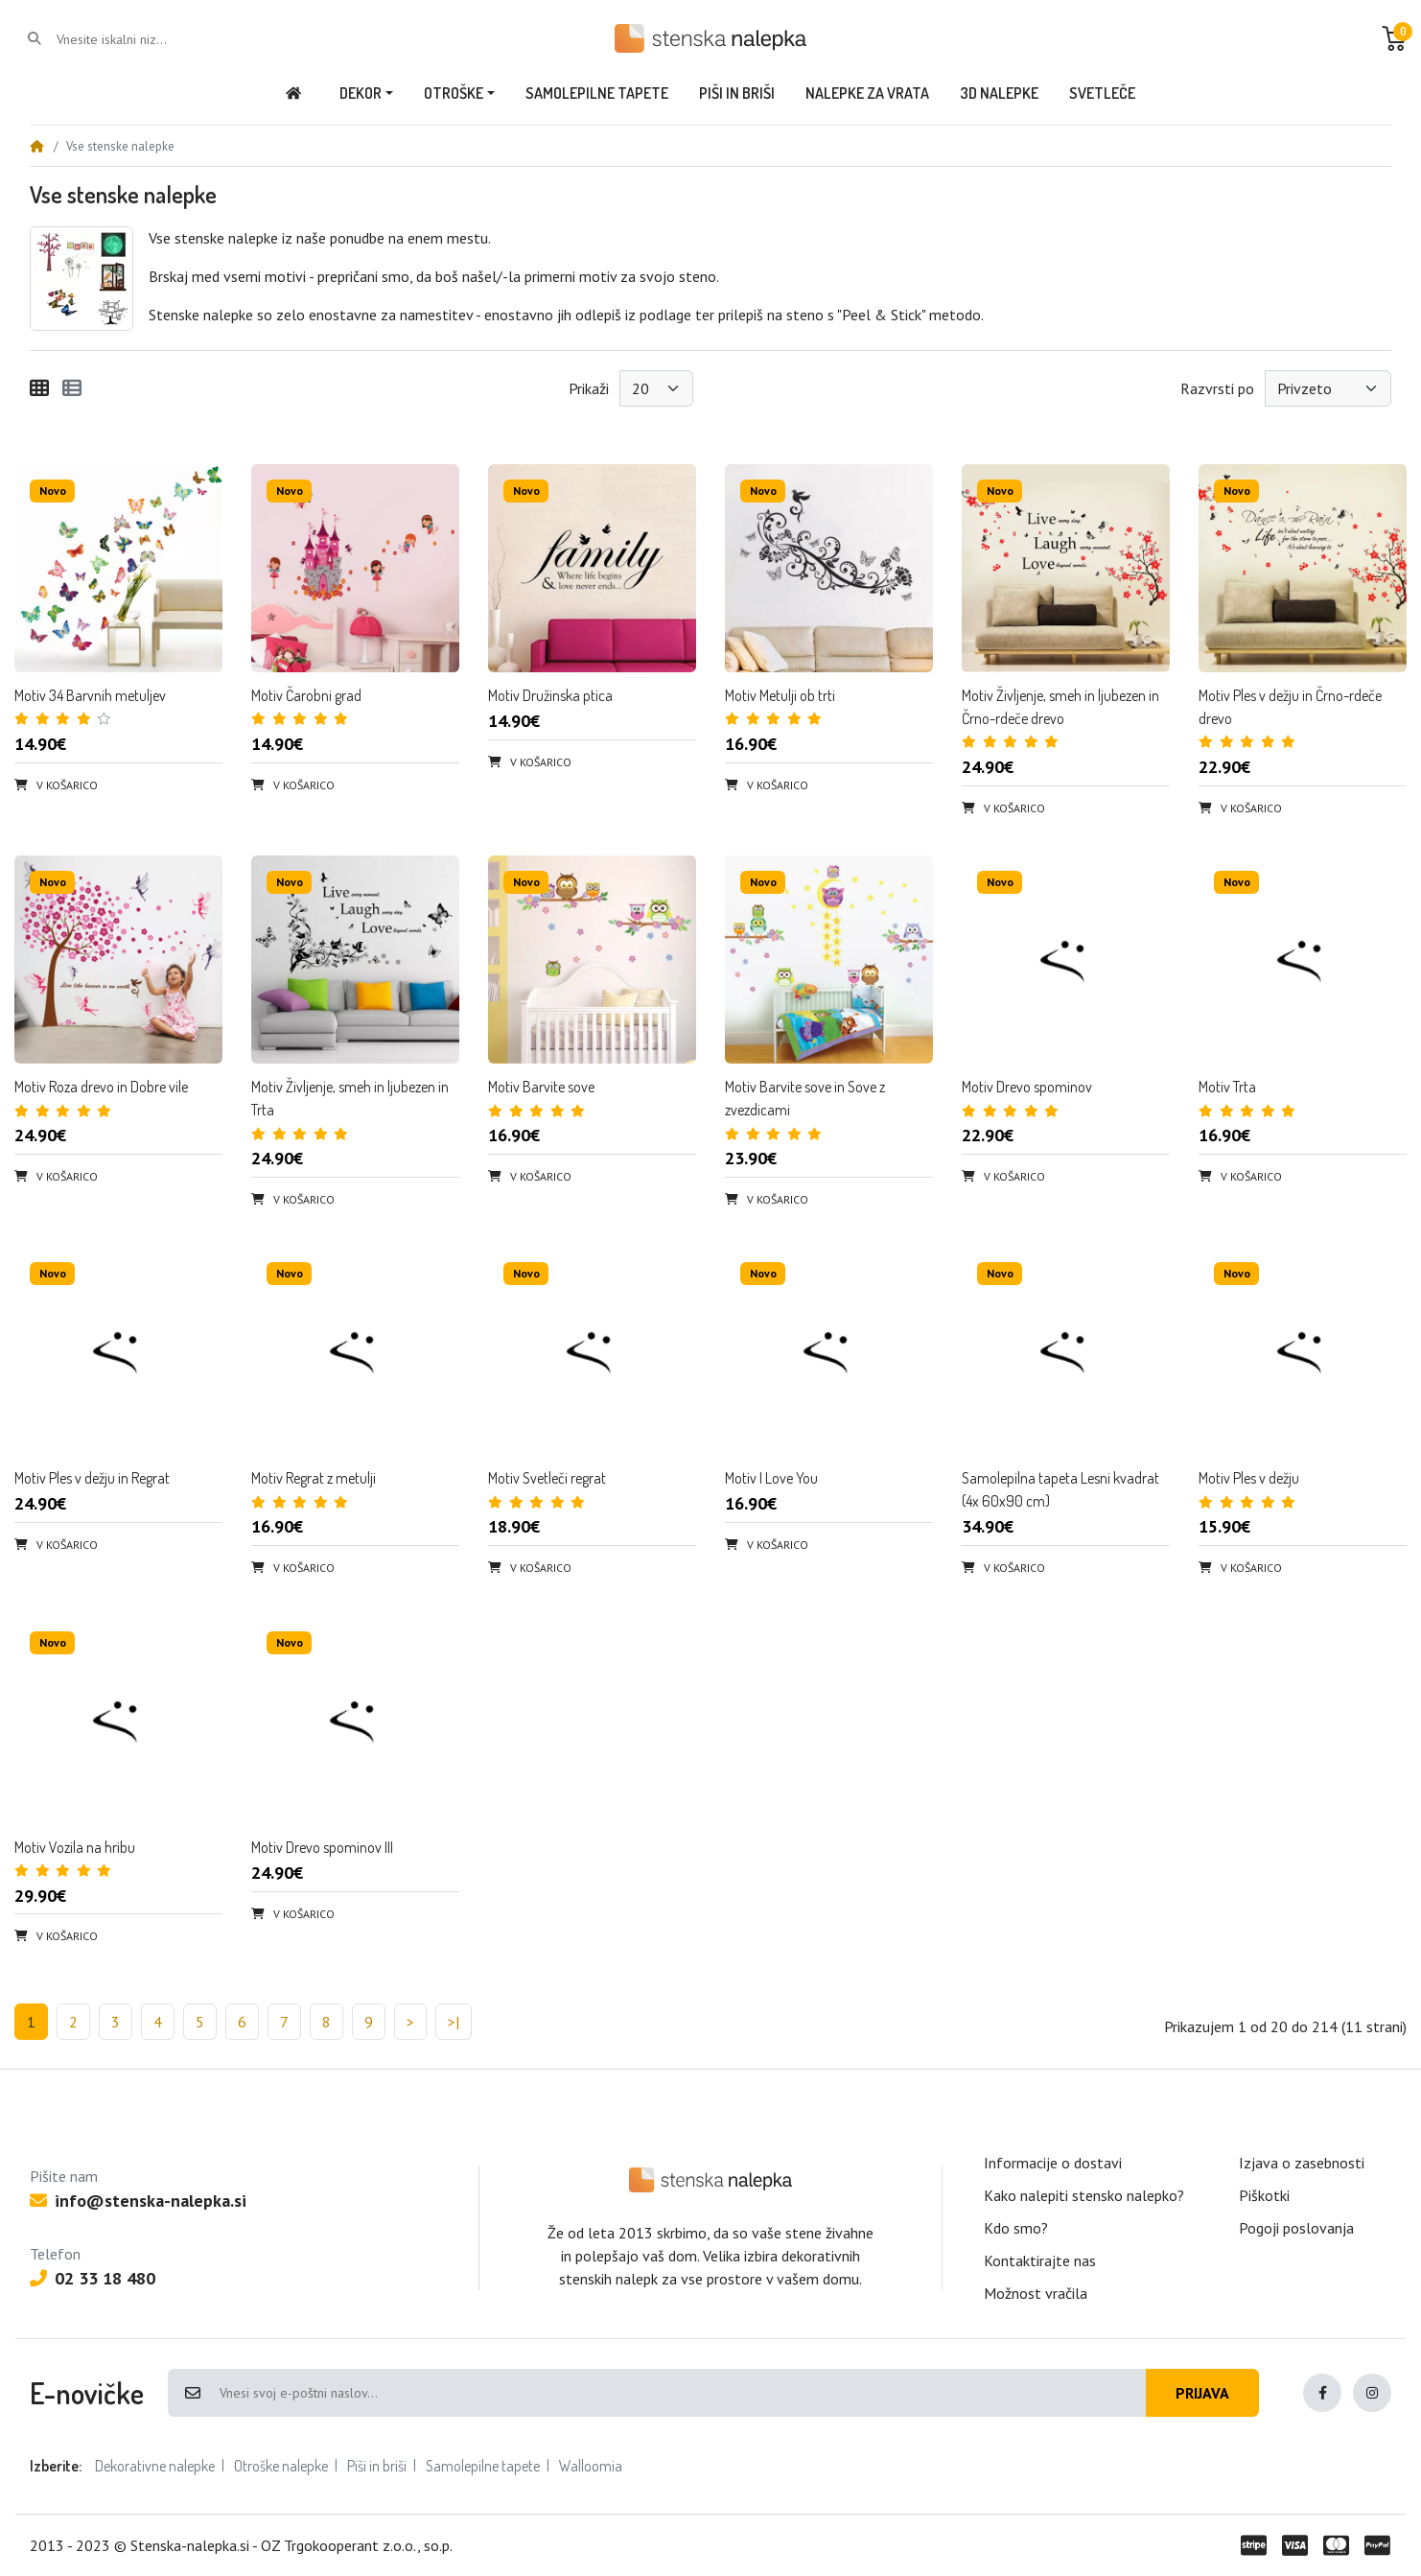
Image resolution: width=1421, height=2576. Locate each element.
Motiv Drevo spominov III (322, 1847)
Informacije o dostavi (1053, 2162)
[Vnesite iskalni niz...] (134, 39)
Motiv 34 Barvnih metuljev (90, 695)
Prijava (1202, 2392)
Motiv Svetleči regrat (547, 1477)
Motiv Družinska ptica (550, 695)
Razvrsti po (1217, 388)
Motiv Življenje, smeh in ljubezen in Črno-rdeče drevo (1060, 707)
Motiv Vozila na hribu (74, 1847)
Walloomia (590, 2465)
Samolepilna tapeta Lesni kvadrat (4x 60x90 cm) (1060, 1489)
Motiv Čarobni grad (306, 695)
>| (453, 2021)
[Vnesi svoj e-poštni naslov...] (682, 2393)
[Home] (36, 146)
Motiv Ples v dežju (1249, 1477)
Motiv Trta (1227, 1086)
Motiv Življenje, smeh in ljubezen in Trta (350, 1098)
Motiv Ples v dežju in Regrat (92, 1477)
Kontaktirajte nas (1040, 2260)
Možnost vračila (1035, 2293)
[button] (1394, 38)
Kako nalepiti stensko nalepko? (1084, 2195)
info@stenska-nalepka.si (138, 2201)
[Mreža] (39, 388)
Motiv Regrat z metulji (313, 1477)
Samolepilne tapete (483, 2465)
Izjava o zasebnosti (1301, 2162)
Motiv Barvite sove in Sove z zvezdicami (805, 1098)
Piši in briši (377, 2465)
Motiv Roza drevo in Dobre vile (101, 1086)
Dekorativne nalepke (155, 2465)
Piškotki (1264, 2195)
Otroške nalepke (281, 2465)
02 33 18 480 (92, 2278)
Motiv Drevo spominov (1027, 1086)
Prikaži (589, 388)
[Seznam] (72, 388)
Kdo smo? (1016, 2227)
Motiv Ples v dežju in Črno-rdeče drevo (1290, 707)
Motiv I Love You (771, 1477)
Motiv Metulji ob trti (780, 695)
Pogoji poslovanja (1296, 2227)
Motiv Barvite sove (541, 1086)
